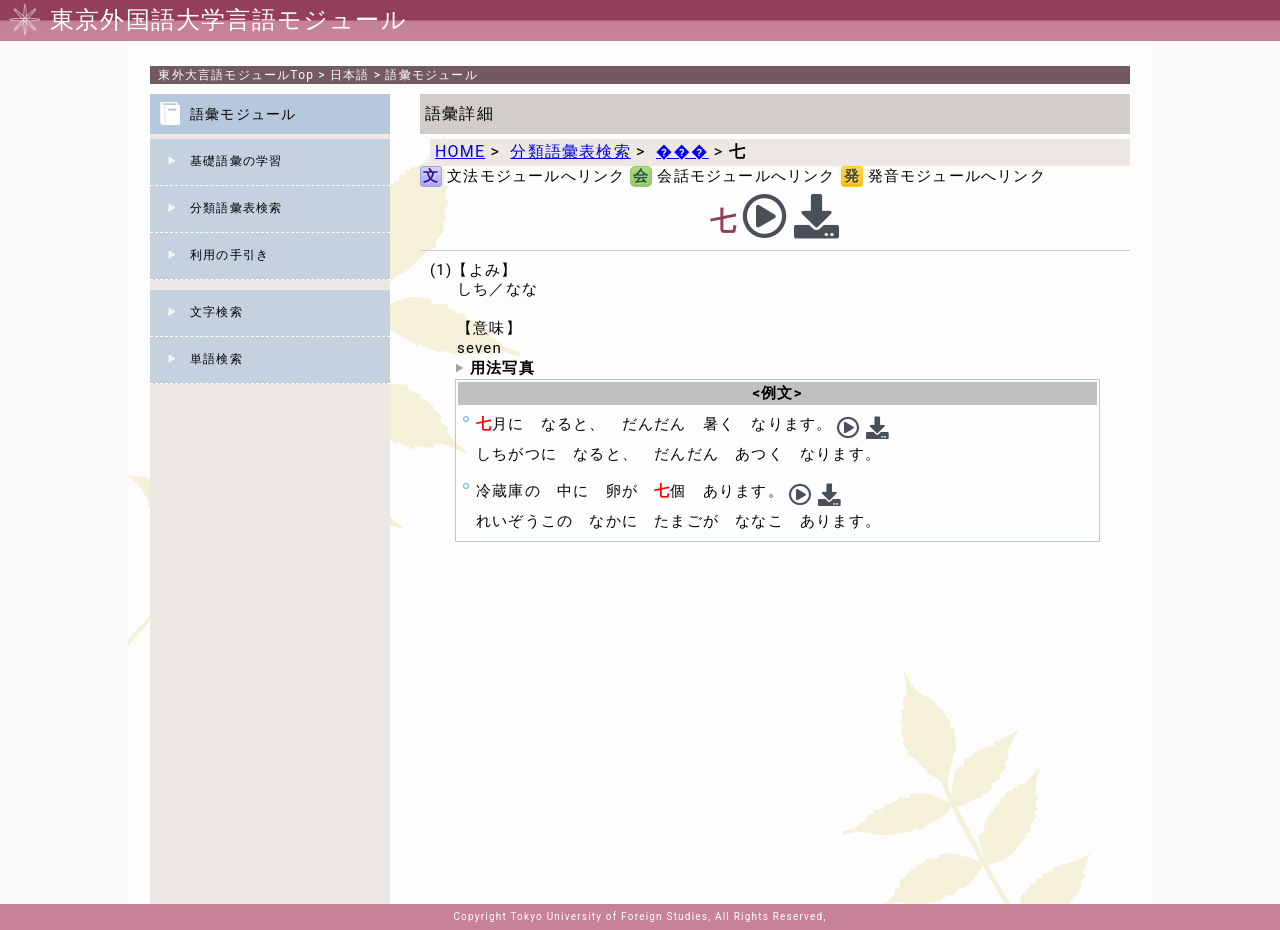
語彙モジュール (431, 75)
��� (682, 151)
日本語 (350, 75)
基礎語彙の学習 (236, 161)
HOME (460, 151)
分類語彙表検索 (236, 208)
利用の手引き (229, 255)
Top (236, 75)
